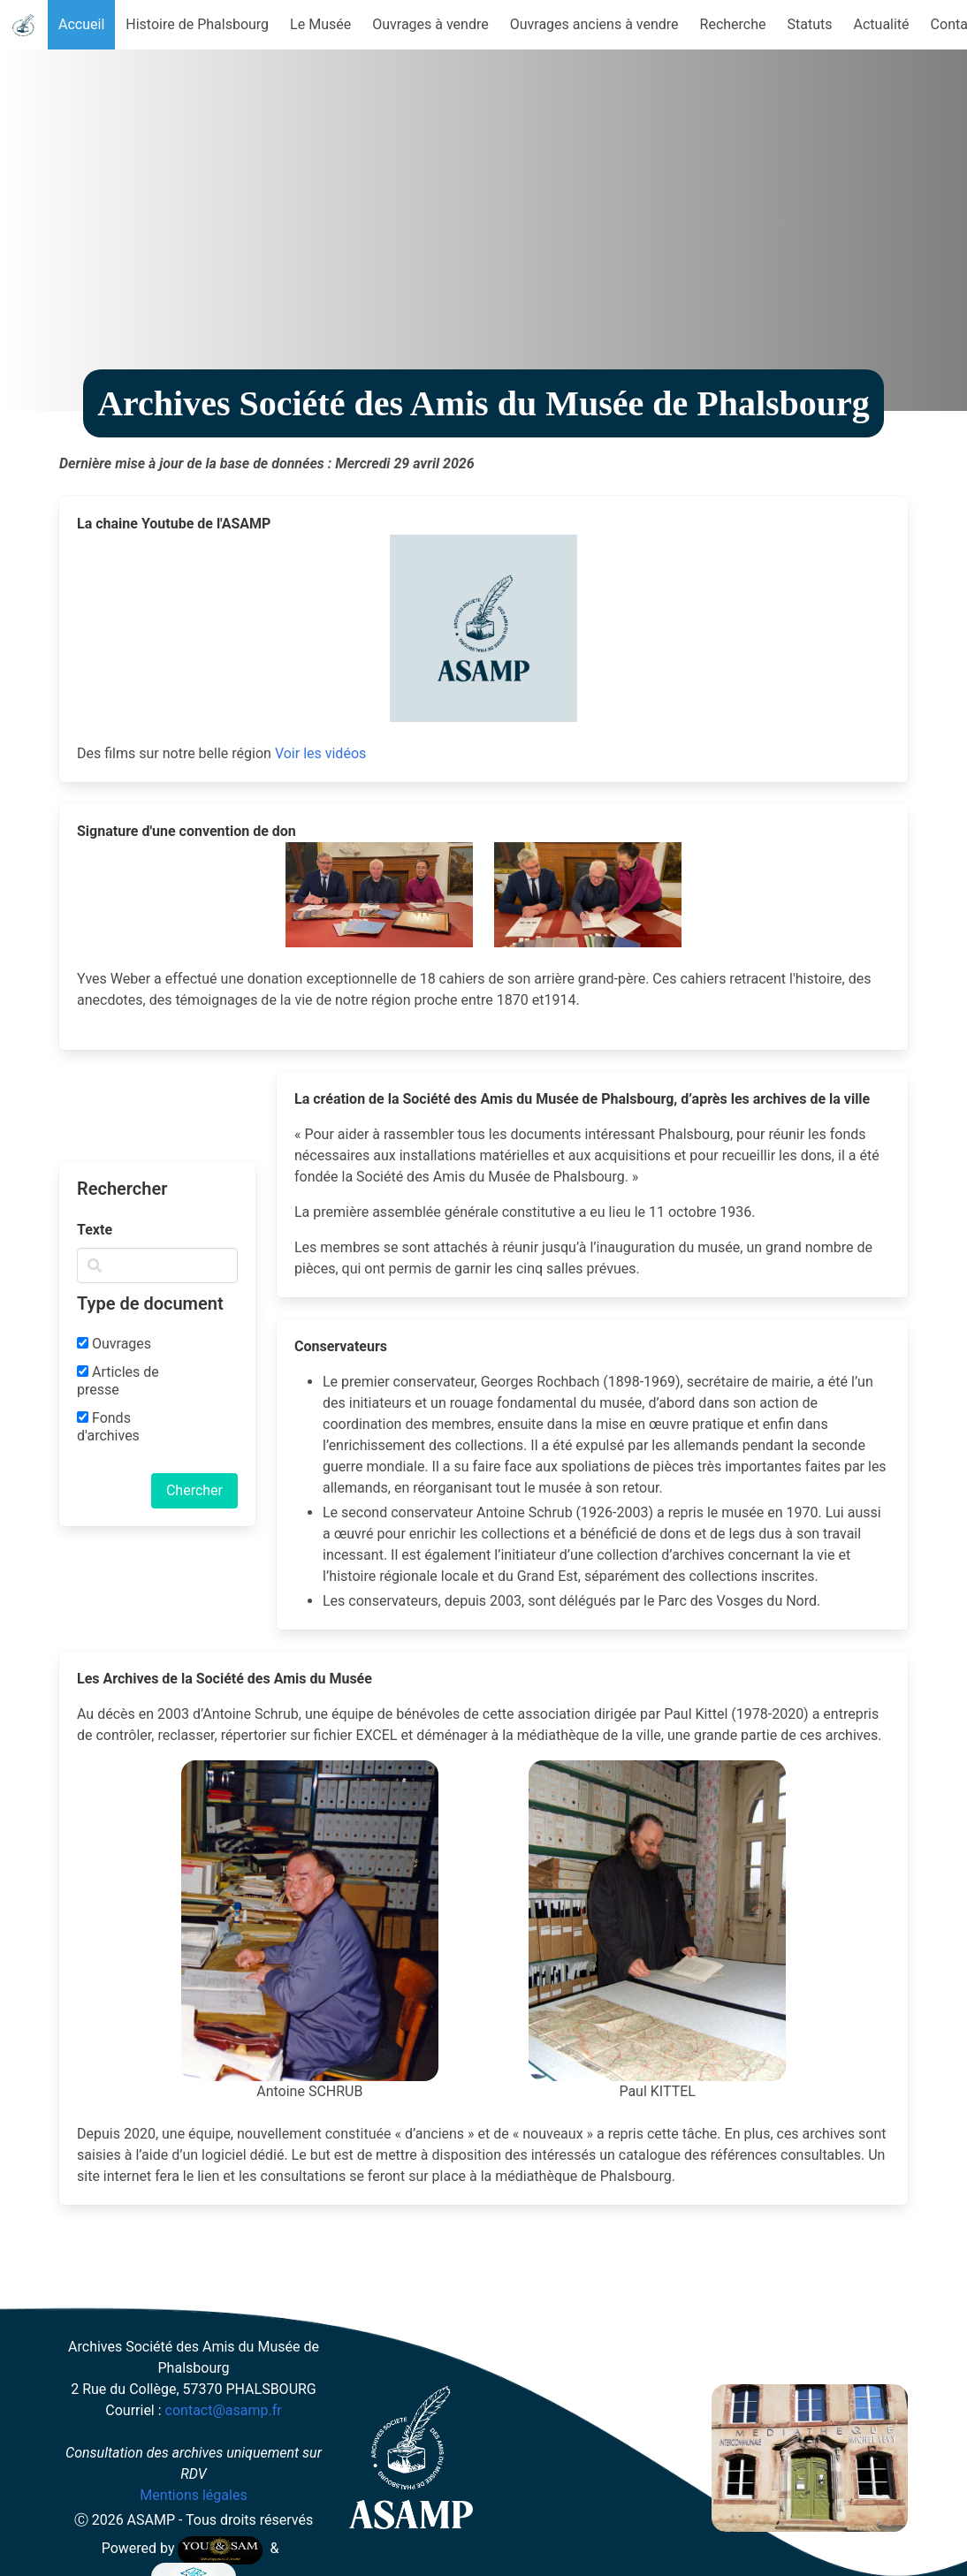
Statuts (810, 24)
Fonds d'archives (108, 1427)
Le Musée (320, 24)
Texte (94, 1229)
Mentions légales (193, 2495)
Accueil (81, 24)
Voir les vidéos (320, 753)
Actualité (882, 24)
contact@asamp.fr (223, 2410)
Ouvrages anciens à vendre (594, 24)
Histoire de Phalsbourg (197, 24)
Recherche (733, 24)
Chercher (194, 1490)
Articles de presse (118, 1381)
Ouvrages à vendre (430, 24)
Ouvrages (114, 1343)
